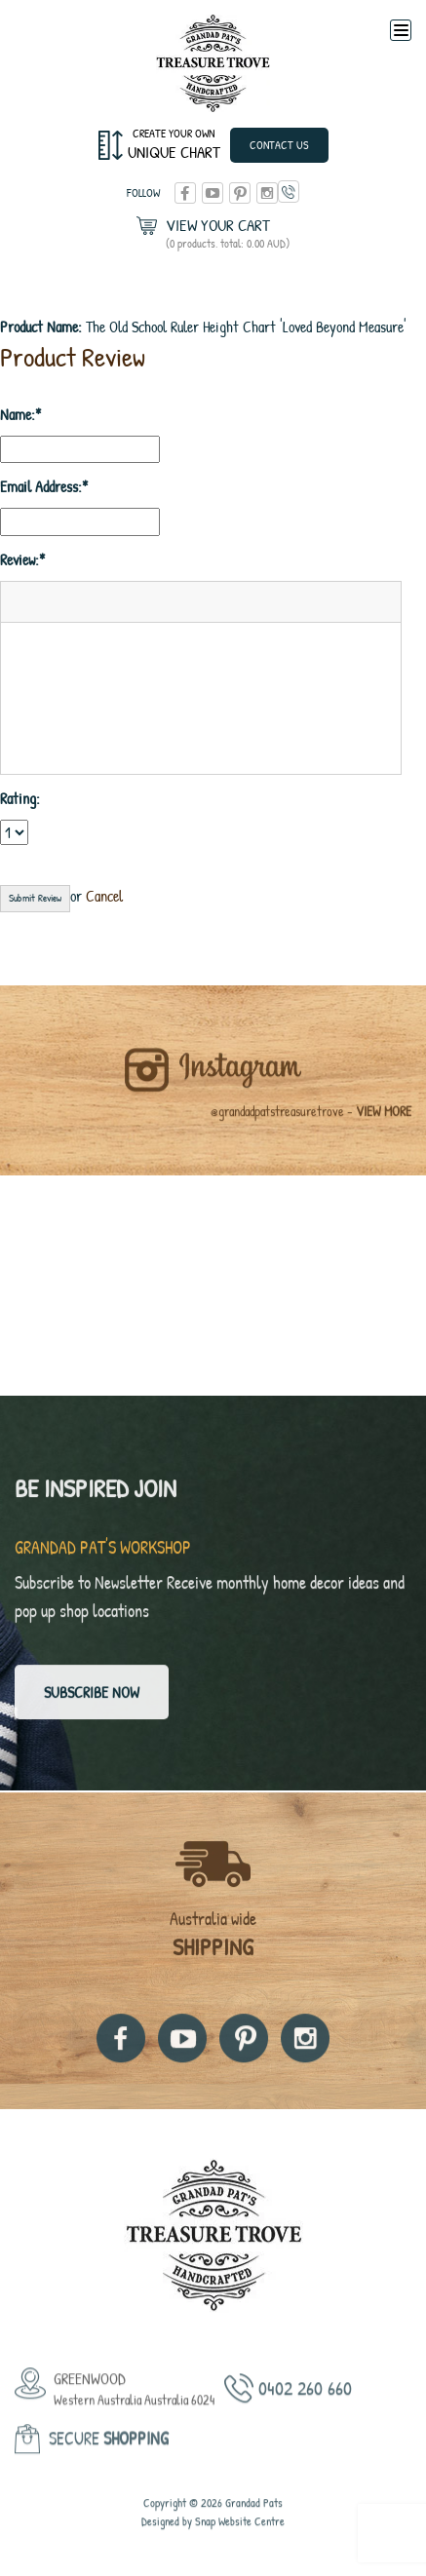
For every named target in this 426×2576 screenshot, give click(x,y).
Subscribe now (91, 1703)
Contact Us (279, 144)
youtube (212, 193)
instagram (267, 193)
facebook (185, 193)
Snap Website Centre (240, 2544)
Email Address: (41, 486)
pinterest (240, 193)
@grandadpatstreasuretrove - (311, 1134)
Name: (17, 414)
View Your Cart (228, 233)
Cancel (104, 895)
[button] (22, 601)
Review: (19, 559)
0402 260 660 (288, 191)
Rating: (20, 798)
